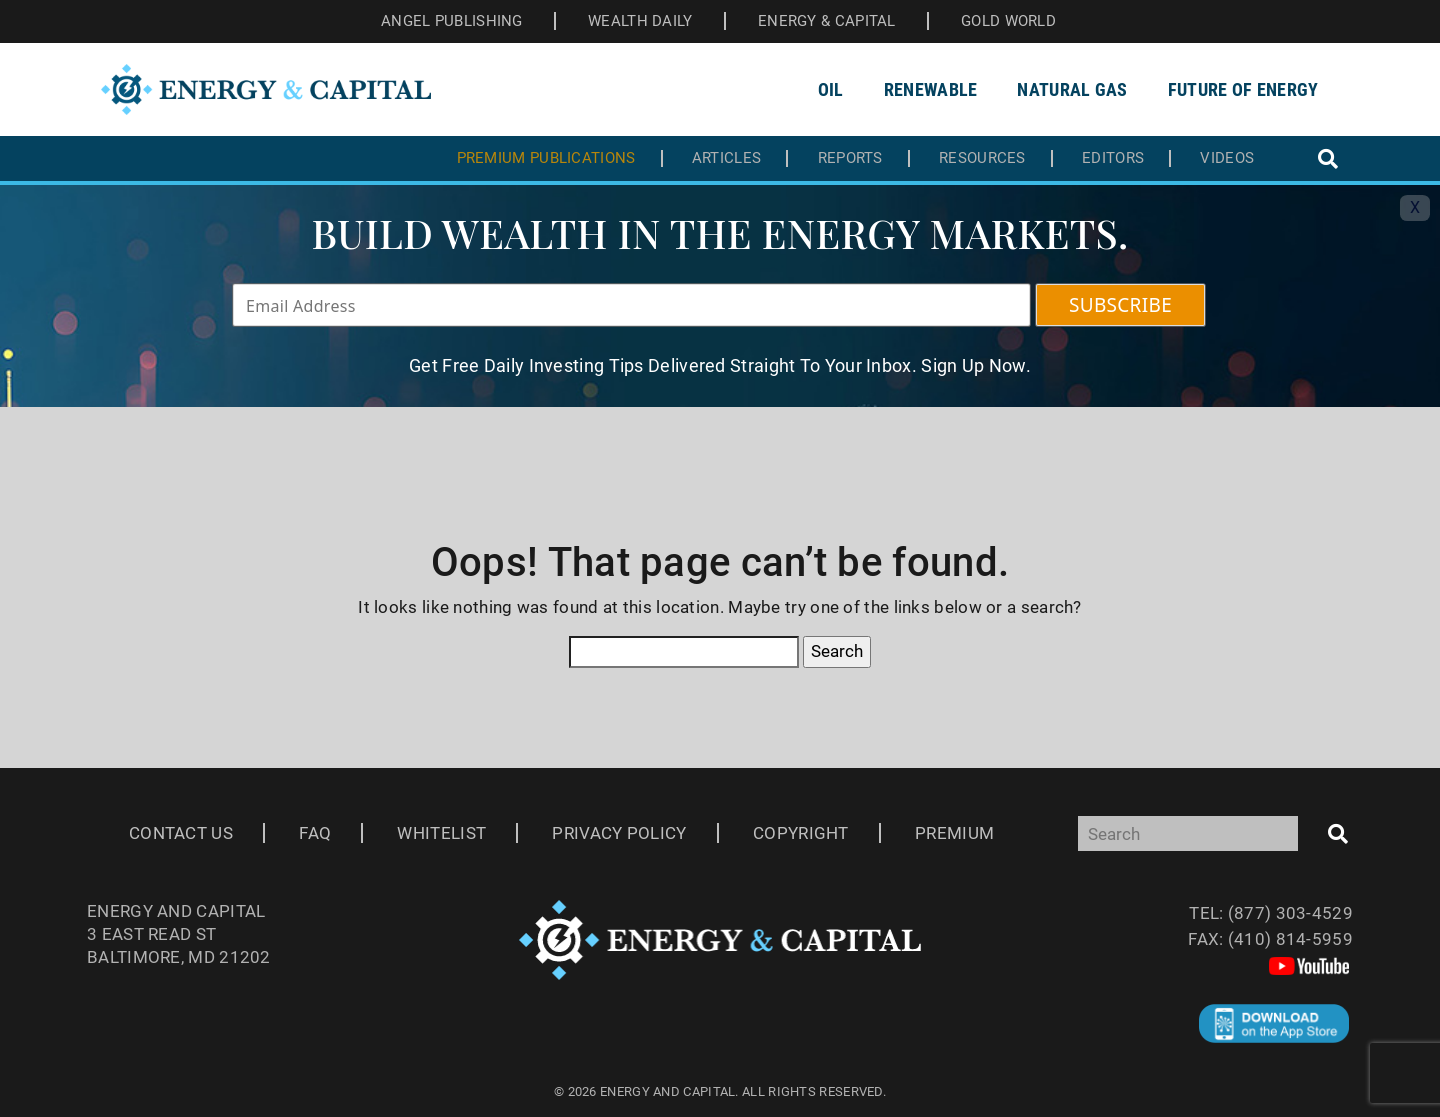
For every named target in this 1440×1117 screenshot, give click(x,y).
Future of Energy (1243, 89)
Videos (1227, 158)
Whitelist (441, 833)
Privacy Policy (619, 833)
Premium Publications (546, 158)
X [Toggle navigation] (1415, 207)
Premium (954, 833)
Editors (1113, 158)
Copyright (801, 833)
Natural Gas (1072, 89)
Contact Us (181, 833)
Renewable (931, 89)
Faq (315, 833)
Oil (831, 89)
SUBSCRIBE (1120, 305)
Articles (726, 158)
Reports (850, 158)
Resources (982, 158)
